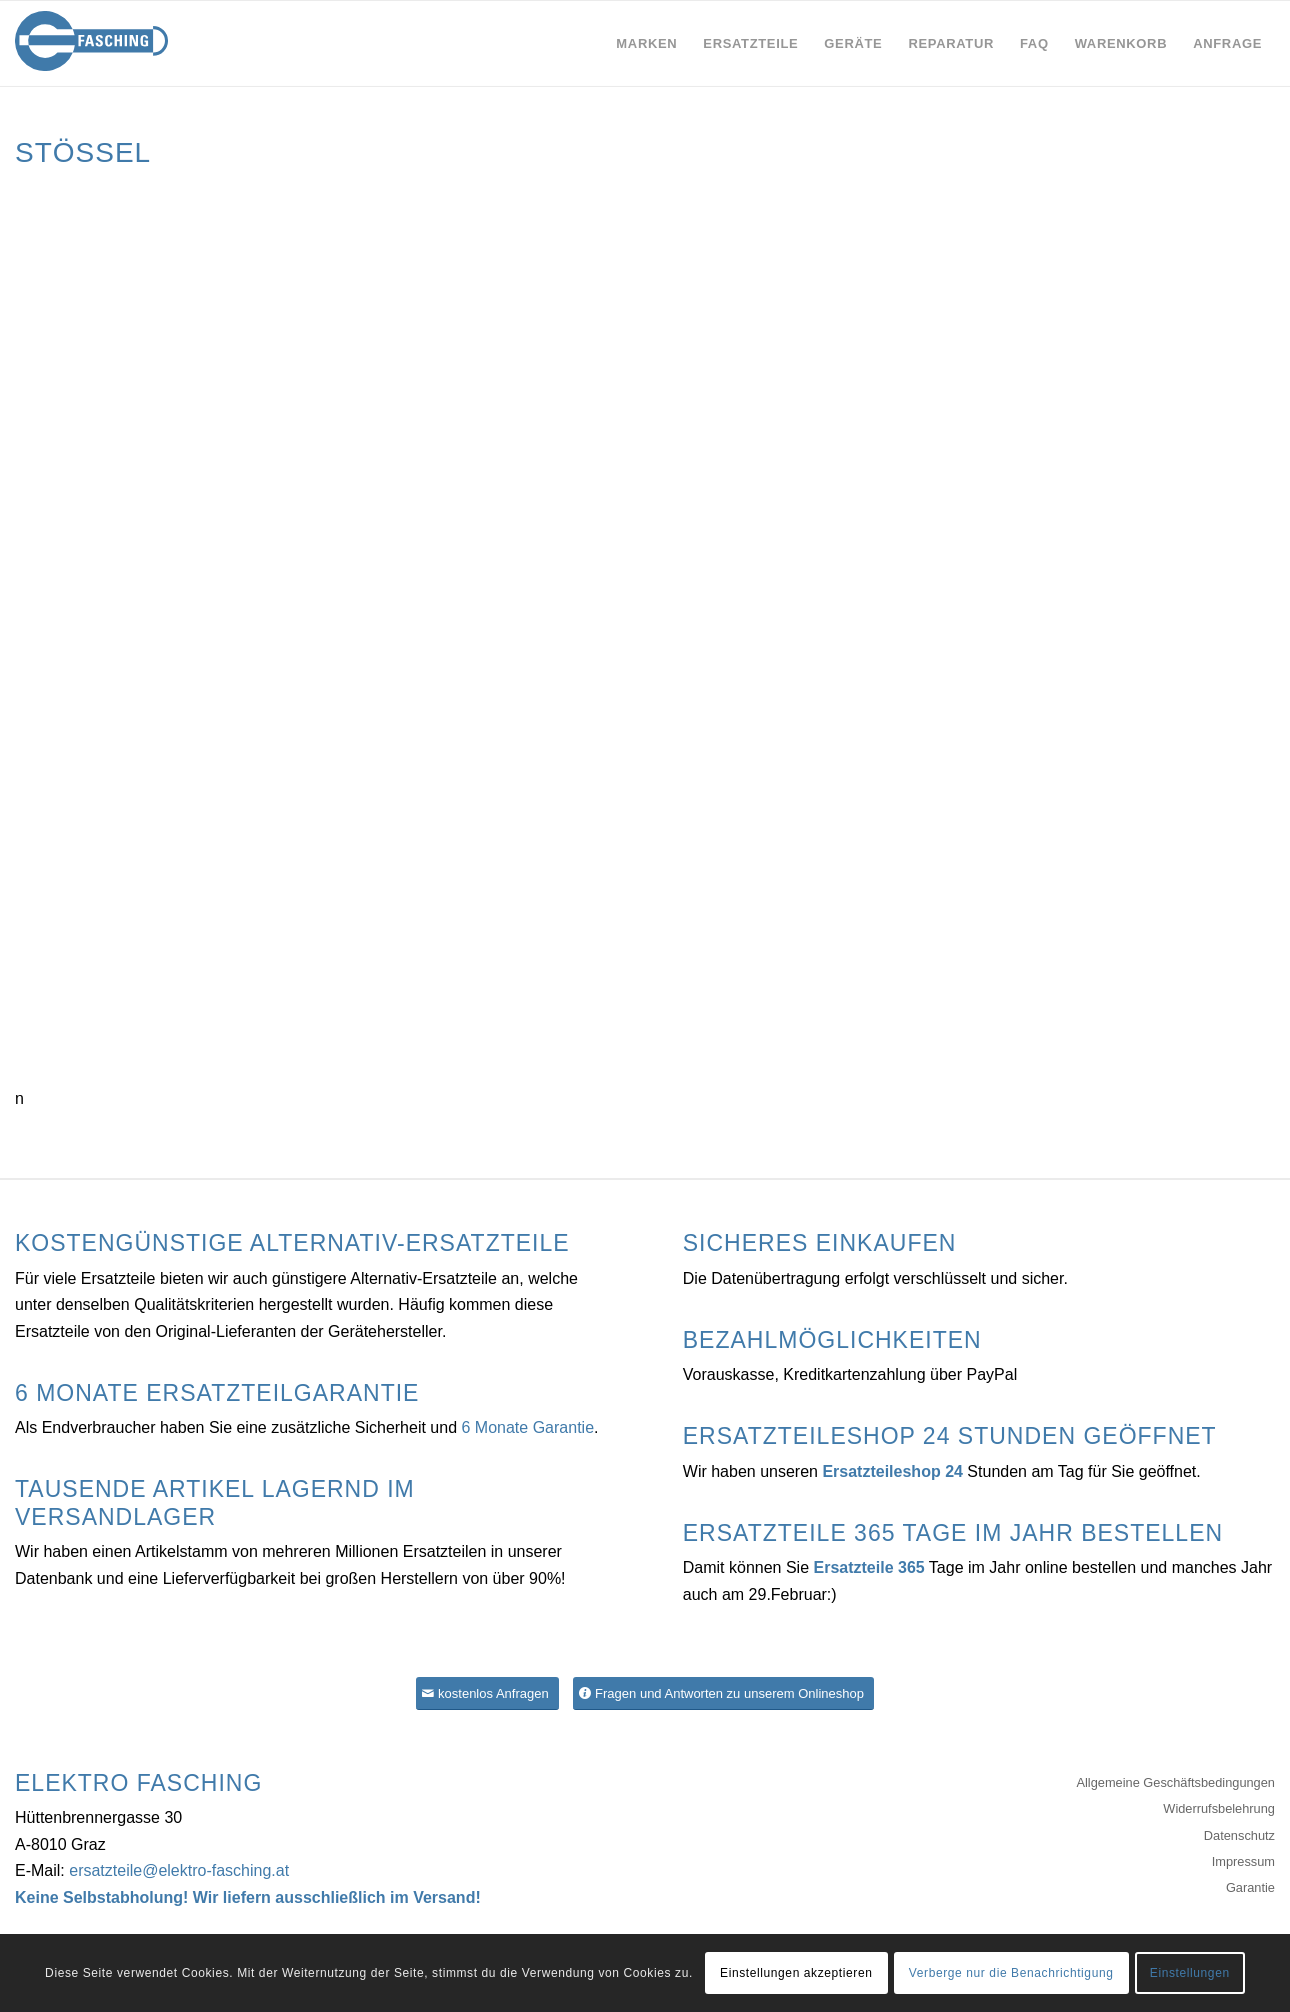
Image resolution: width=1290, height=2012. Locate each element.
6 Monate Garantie (528, 1427)
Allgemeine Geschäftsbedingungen (1175, 1782)
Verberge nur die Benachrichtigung (1011, 1973)
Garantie (1250, 1887)
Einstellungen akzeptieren (796, 1973)
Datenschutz (1239, 1835)
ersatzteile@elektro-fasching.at (179, 1870)
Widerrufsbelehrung (1219, 1808)
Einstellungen (1190, 1973)
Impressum (1243, 1861)
